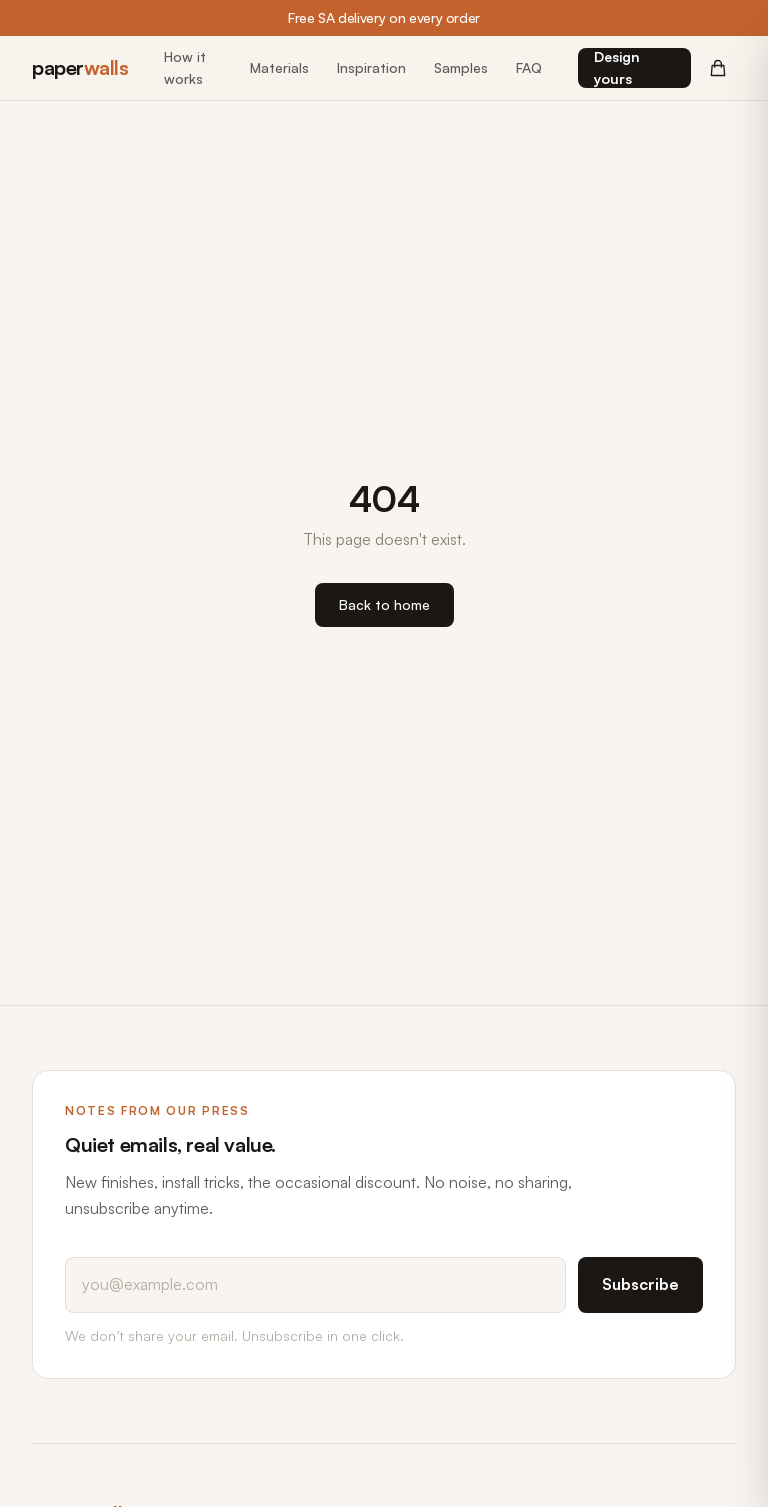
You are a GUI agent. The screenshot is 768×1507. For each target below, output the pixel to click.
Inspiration (371, 67)
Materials (279, 67)
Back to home (384, 604)
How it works (185, 67)
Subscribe (640, 1284)
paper (80, 67)
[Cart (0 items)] (717, 68)
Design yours (617, 67)
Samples (461, 67)
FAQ (529, 67)
